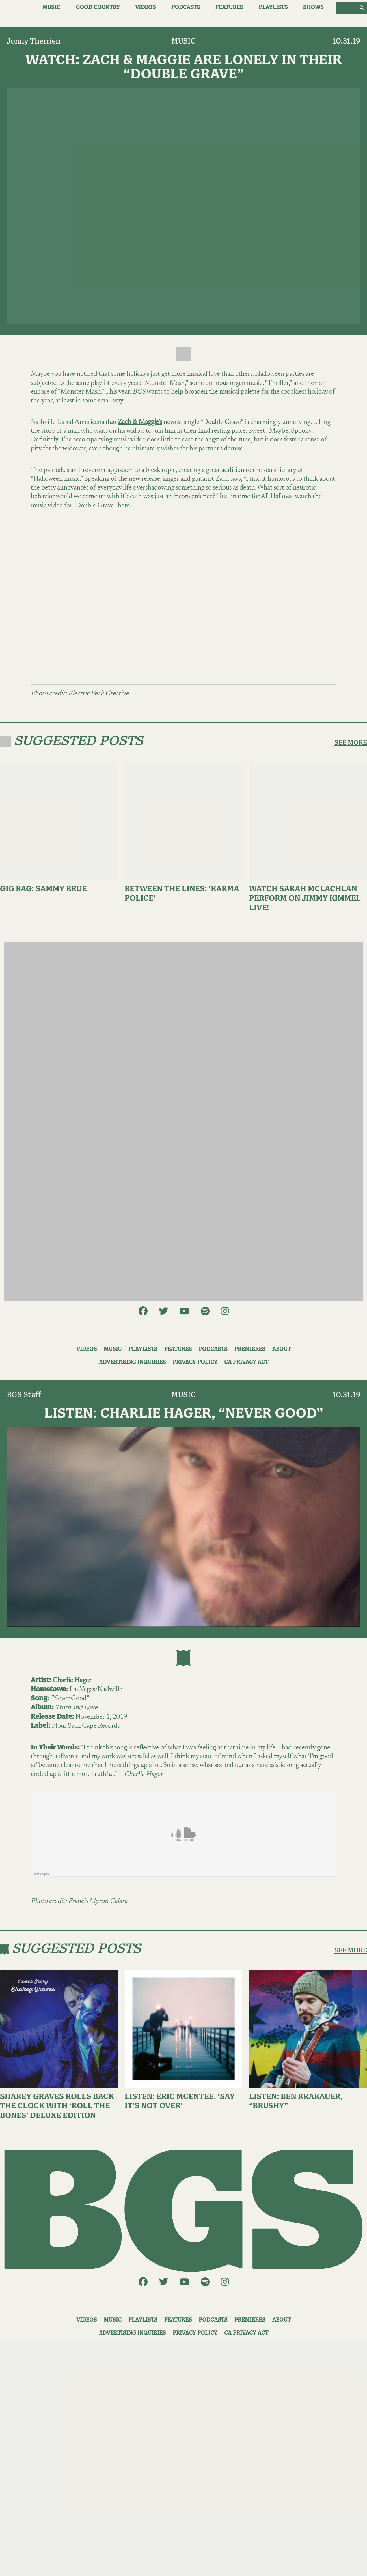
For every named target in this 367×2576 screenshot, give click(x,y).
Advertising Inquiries (132, 1362)
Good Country (98, 7)
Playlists (273, 7)
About (281, 1349)
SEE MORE (350, 743)
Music (51, 7)
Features (229, 7)
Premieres (249, 1349)
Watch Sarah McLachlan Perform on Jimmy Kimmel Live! (305, 899)
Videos (145, 7)
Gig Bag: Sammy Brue (43, 889)
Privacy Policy (195, 1362)
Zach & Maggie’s (140, 422)
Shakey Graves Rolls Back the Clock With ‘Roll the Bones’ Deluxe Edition (57, 2106)
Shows (313, 7)
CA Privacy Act (246, 1362)
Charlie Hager (72, 1680)
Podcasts (185, 7)
